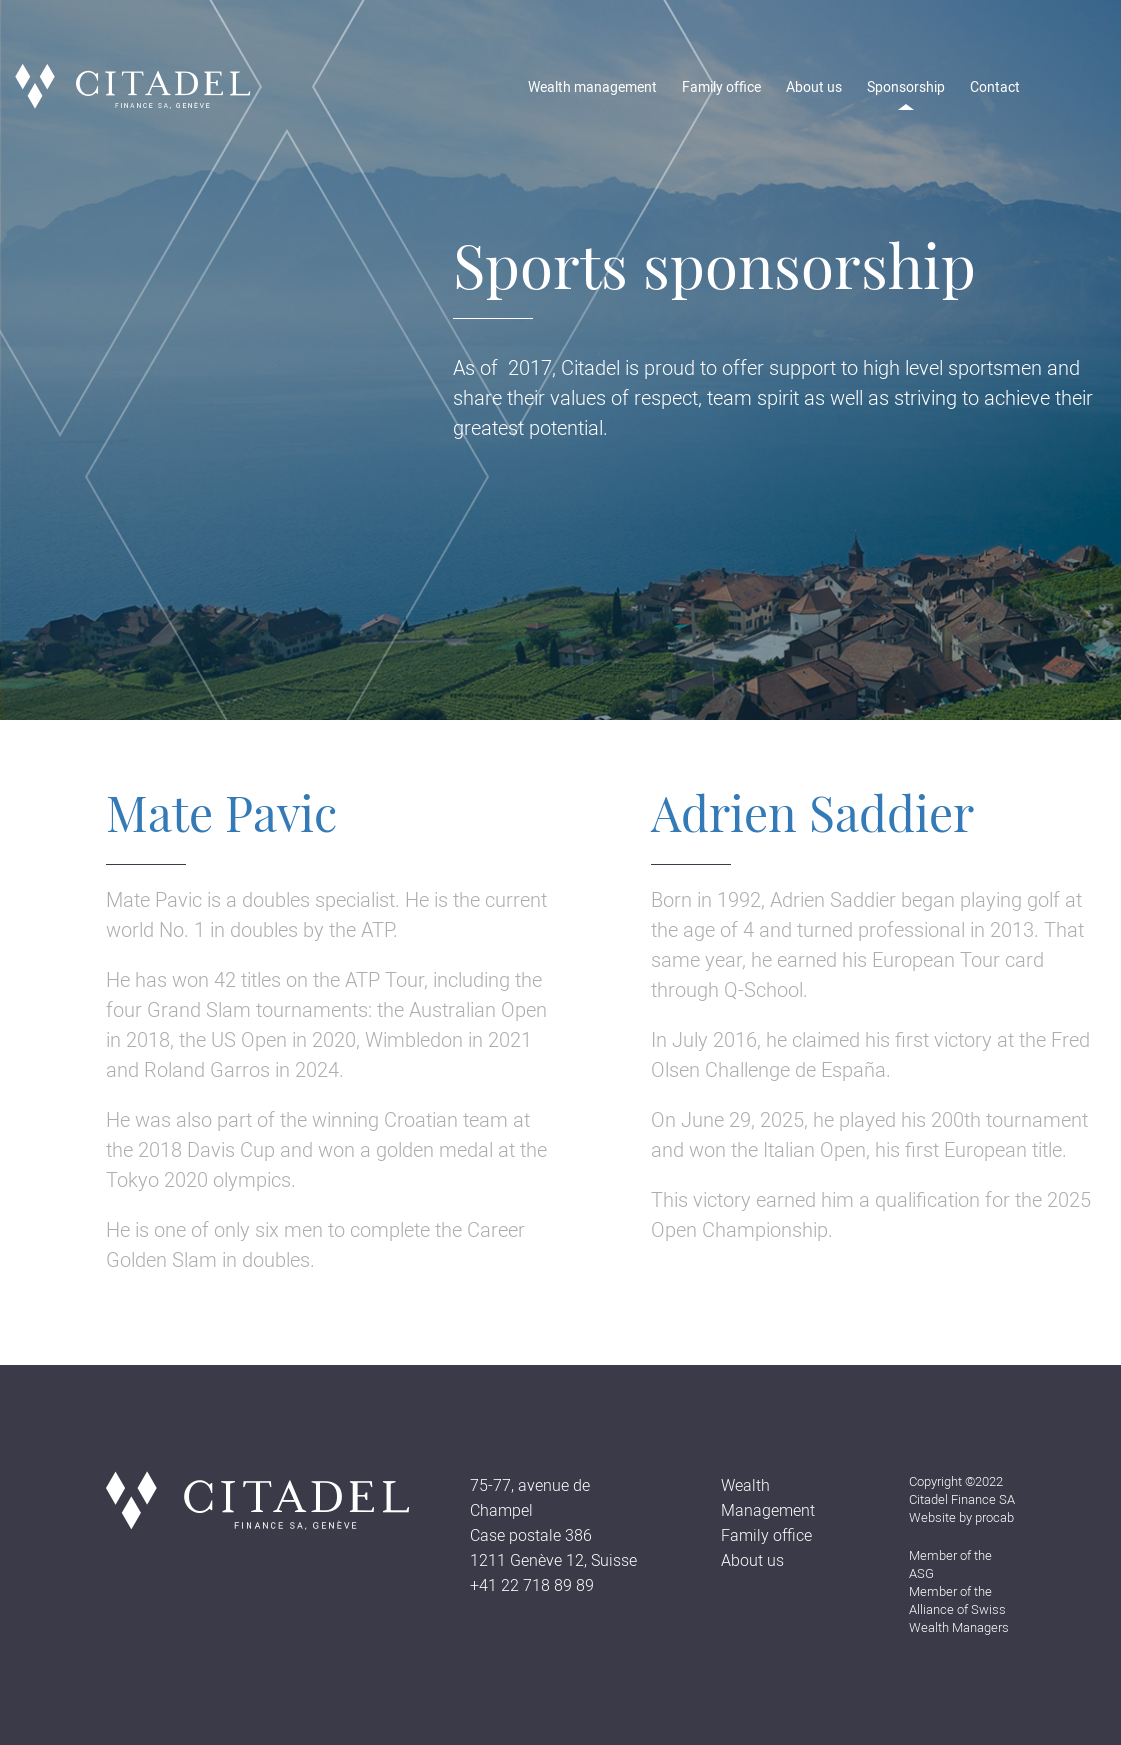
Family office (721, 87)
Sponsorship (906, 87)
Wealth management (592, 87)
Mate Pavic (221, 812)
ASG (921, 1573)
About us (814, 87)
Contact (995, 87)
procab (994, 1517)
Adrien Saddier (812, 812)
